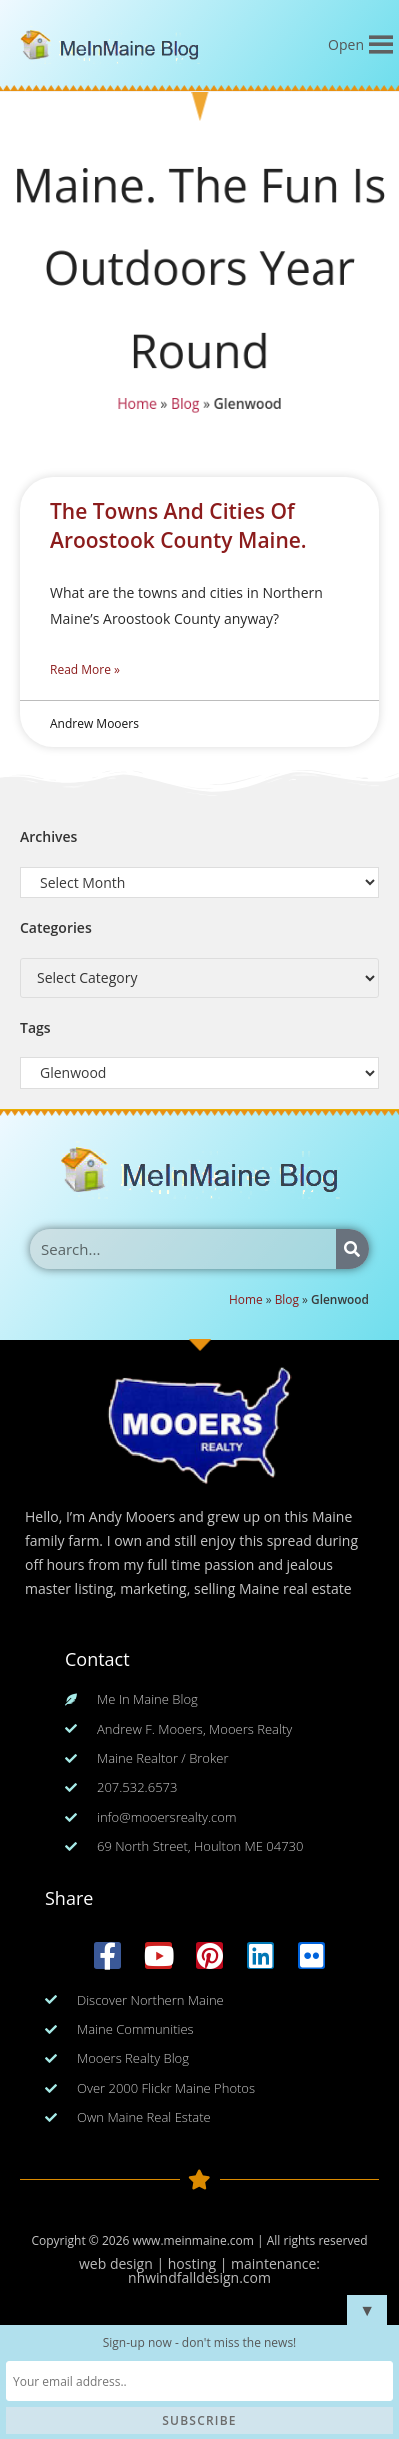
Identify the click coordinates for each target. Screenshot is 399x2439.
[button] (346, 45)
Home (135, 407)
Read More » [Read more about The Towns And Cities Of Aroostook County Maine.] (85, 669)
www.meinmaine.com (192, 2240)
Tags (35, 1027)
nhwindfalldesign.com (199, 2277)
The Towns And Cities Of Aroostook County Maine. (178, 525)
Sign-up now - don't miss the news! (200, 2342)
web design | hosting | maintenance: (199, 2263)
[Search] (352, 1249)
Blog (184, 407)
